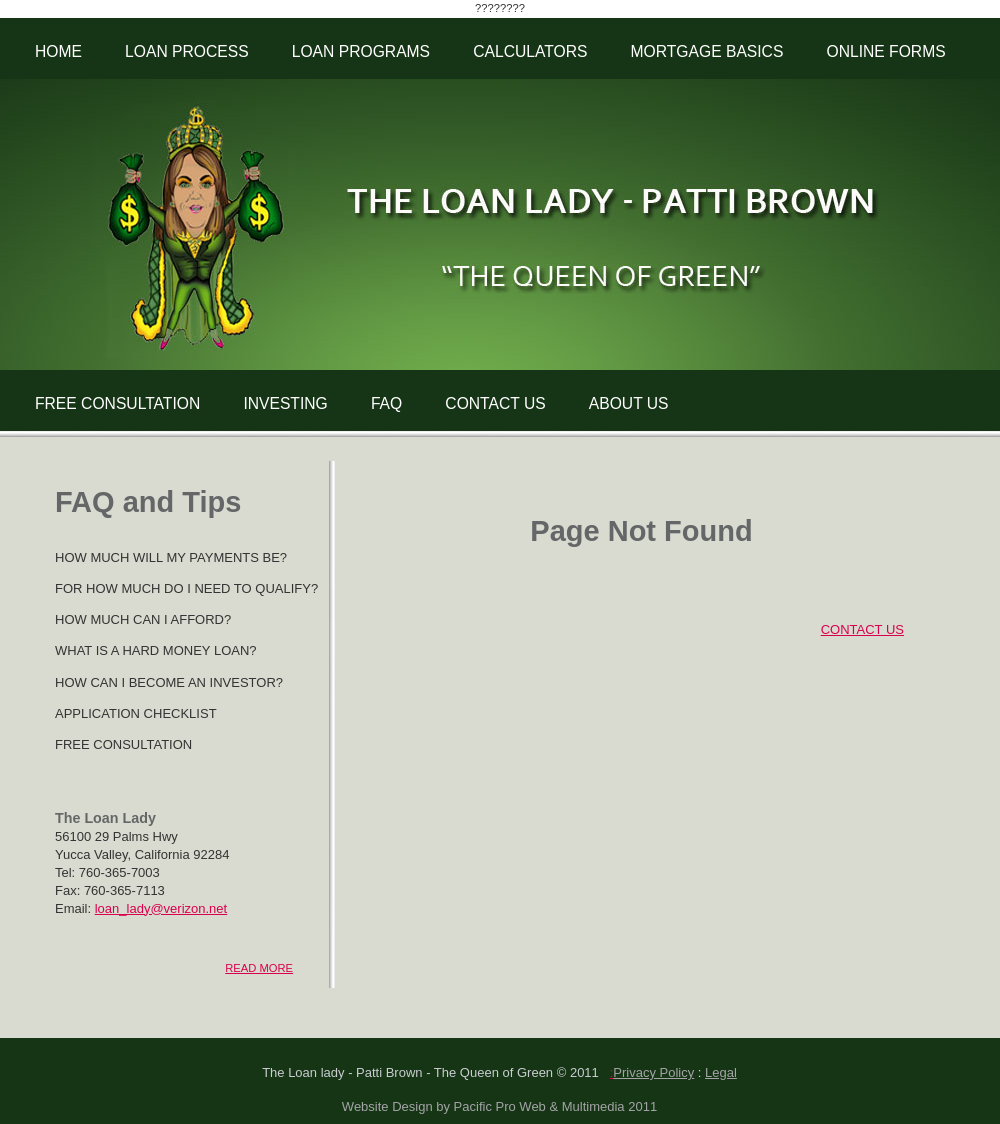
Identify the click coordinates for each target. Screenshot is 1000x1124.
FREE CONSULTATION (117, 403)
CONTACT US (495, 403)
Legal (721, 1072)
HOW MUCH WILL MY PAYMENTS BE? (171, 557)
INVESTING (285, 403)
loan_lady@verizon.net (161, 908)
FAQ (386, 403)
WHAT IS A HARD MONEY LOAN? (156, 650)
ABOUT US (629, 403)
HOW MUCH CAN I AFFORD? (143, 619)
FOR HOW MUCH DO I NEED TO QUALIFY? (186, 588)
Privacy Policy (653, 1072)
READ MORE (259, 968)
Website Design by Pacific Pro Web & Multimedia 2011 (499, 1106)
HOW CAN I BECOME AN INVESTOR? (169, 682)
